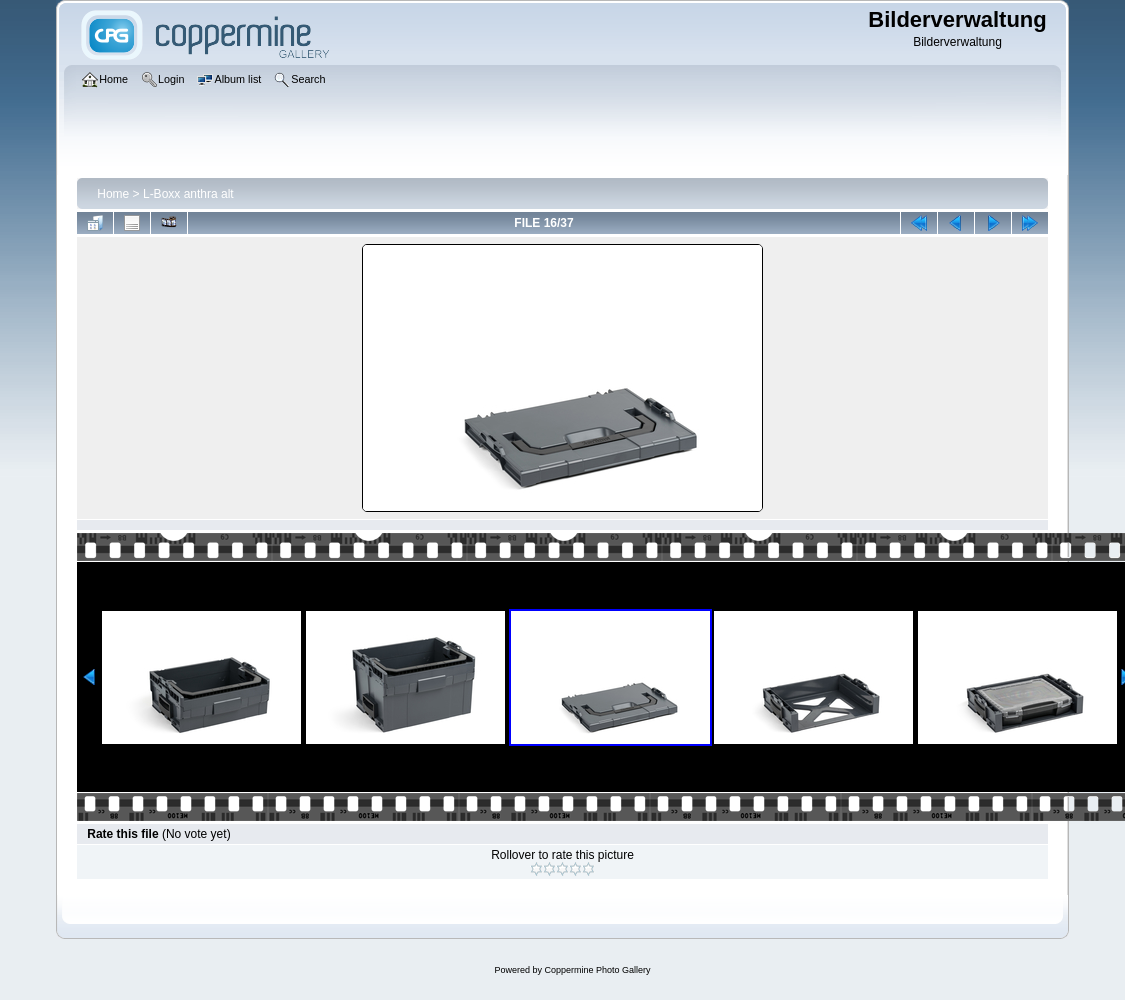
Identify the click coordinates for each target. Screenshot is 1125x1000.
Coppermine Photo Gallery (597, 970)
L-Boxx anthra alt (188, 194)
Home (113, 194)
